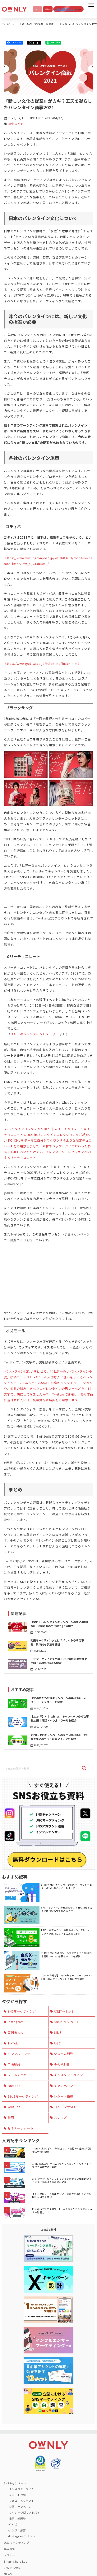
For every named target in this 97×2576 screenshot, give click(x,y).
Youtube (12, 2107)
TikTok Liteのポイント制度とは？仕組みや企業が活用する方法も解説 (62, 2150)
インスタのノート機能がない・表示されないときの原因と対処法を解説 (61, 2195)
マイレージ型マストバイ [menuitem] (24, 2512)
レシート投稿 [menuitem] (17, 2495)
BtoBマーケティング (21, 2096)
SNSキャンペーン (64, 2021)
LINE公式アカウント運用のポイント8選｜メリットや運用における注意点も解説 (65, 1931)
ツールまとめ (15, 2075)
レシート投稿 (61, 2096)
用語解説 (12, 2064)
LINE (56, 2032)
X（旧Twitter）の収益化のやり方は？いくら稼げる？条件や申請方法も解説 (61, 2165)
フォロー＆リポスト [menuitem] (21, 2501)
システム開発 (61, 2053)
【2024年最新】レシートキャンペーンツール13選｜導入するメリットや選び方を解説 (67, 1977)
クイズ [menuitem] (13, 2524)
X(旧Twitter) (61, 2011)
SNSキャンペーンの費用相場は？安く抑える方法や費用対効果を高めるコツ (66, 1909)
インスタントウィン (66, 2075)
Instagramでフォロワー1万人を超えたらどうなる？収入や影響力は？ (62, 2210)
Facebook (13, 2085)
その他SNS (60, 2064)
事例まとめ (16, 123)
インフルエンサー (18, 2053)
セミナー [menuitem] (9, 2555)
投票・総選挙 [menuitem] (17, 2518)
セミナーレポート (18, 2128)
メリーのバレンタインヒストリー (34, 1034)
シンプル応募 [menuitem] (17, 2530)
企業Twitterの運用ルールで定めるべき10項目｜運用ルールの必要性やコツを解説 (66, 1954)
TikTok (11, 2043)
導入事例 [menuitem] (9, 2549)
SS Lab (6, 24)
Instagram (14, 2021)
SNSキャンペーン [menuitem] (15, 2483)
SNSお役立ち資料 (48, 9)
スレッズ (58, 2117)
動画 (9, 2117)
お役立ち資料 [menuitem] (12, 2568)
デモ (37, 9)
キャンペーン (61, 2085)
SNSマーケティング (20, 2011)
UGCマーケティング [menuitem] (16, 2542)
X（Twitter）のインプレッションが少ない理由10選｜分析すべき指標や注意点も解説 (62, 2180)
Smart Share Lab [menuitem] (15, 2561)
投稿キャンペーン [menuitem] (20, 2507)
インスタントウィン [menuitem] (21, 2489)
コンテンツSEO (63, 2107)
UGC (55, 2043)
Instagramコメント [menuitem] (22, 2536)
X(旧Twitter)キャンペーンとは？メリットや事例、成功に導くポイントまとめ (66, 1886)
